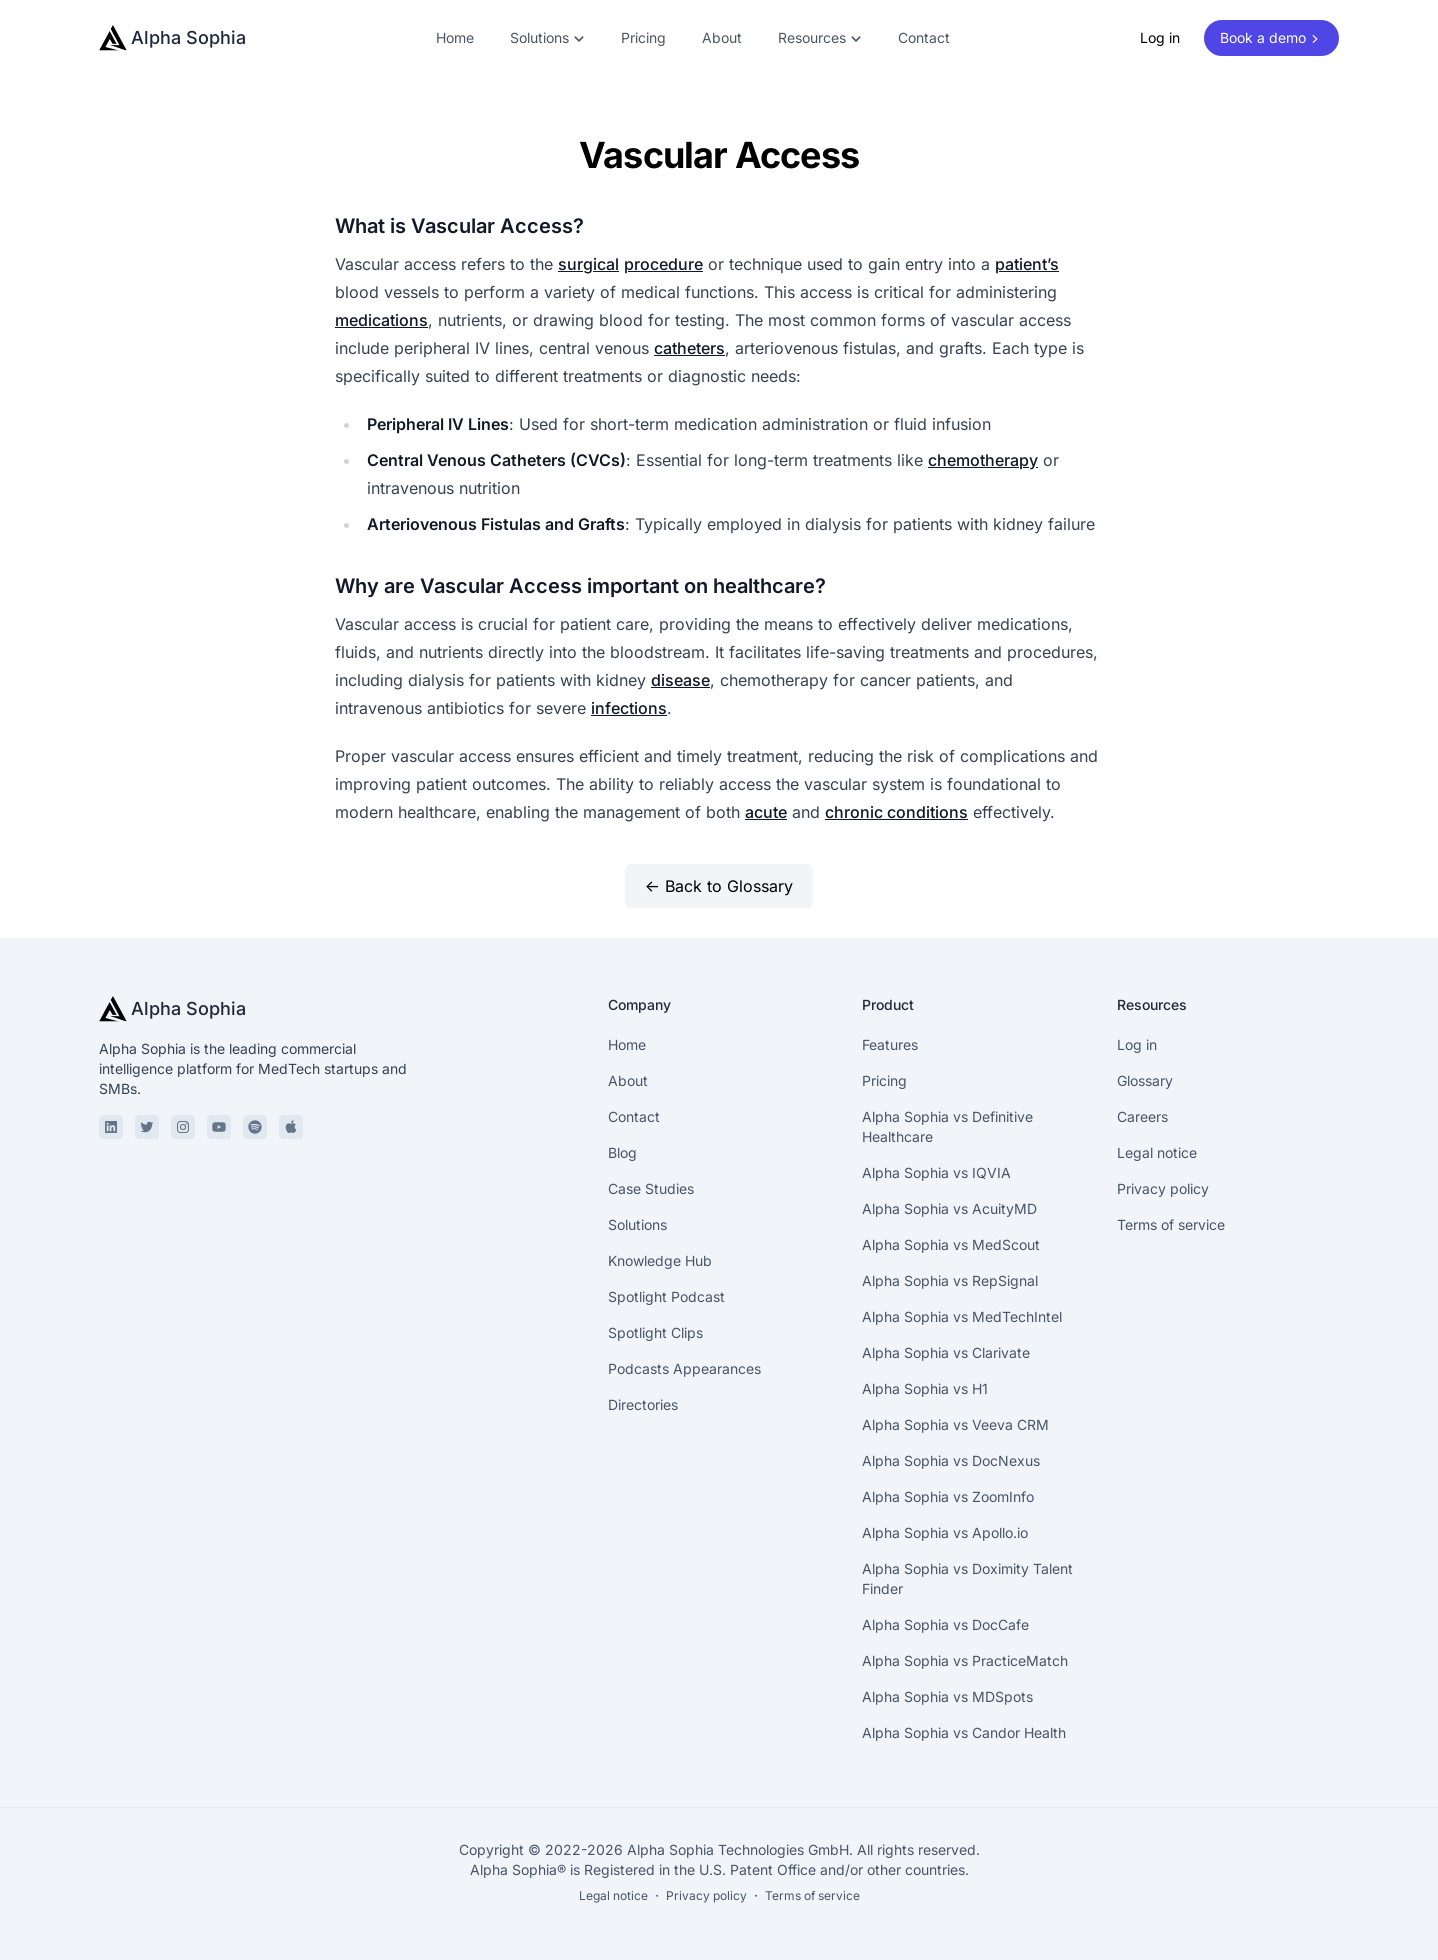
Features (890, 1044)
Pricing (643, 37)
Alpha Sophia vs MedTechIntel (962, 1316)
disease (680, 680)
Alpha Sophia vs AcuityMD (949, 1208)
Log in (1160, 37)
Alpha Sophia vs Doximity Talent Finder (967, 1578)
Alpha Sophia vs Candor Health (964, 1732)
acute (766, 812)
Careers (1142, 1116)
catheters (689, 348)
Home (455, 37)
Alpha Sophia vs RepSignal (950, 1280)
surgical (588, 264)
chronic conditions (896, 812)
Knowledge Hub (660, 1260)
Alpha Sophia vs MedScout (951, 1244)
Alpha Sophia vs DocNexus (951, 1460)
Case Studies (651, 1188)
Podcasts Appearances (684, 1368)
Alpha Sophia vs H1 (925, 1388)
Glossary (1145, 1080)
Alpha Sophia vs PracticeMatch (965, 1660)
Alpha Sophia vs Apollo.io (945, 1532)
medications (381, 320)
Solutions (637, 1224)
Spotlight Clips (655, 1332)
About (722, 37)
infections (629, 708)
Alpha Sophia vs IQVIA (936, 1172)
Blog (622, 1152)
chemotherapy (983, 460)
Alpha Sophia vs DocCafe (945, 1624)
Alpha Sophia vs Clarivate (946, 1352)
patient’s (1027, 264)
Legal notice (1157, 1152)
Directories (643, 1404)
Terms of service (1171, 1224)
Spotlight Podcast (666, 1296)
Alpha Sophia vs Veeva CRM (955, 1424)
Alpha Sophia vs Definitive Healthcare (947, 1126)
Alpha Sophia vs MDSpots (947, 1696)
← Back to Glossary (719, 886)
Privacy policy (1163, 1188)
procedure (663, 264)
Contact (924, 37)
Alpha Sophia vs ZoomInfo (948, 1496)
